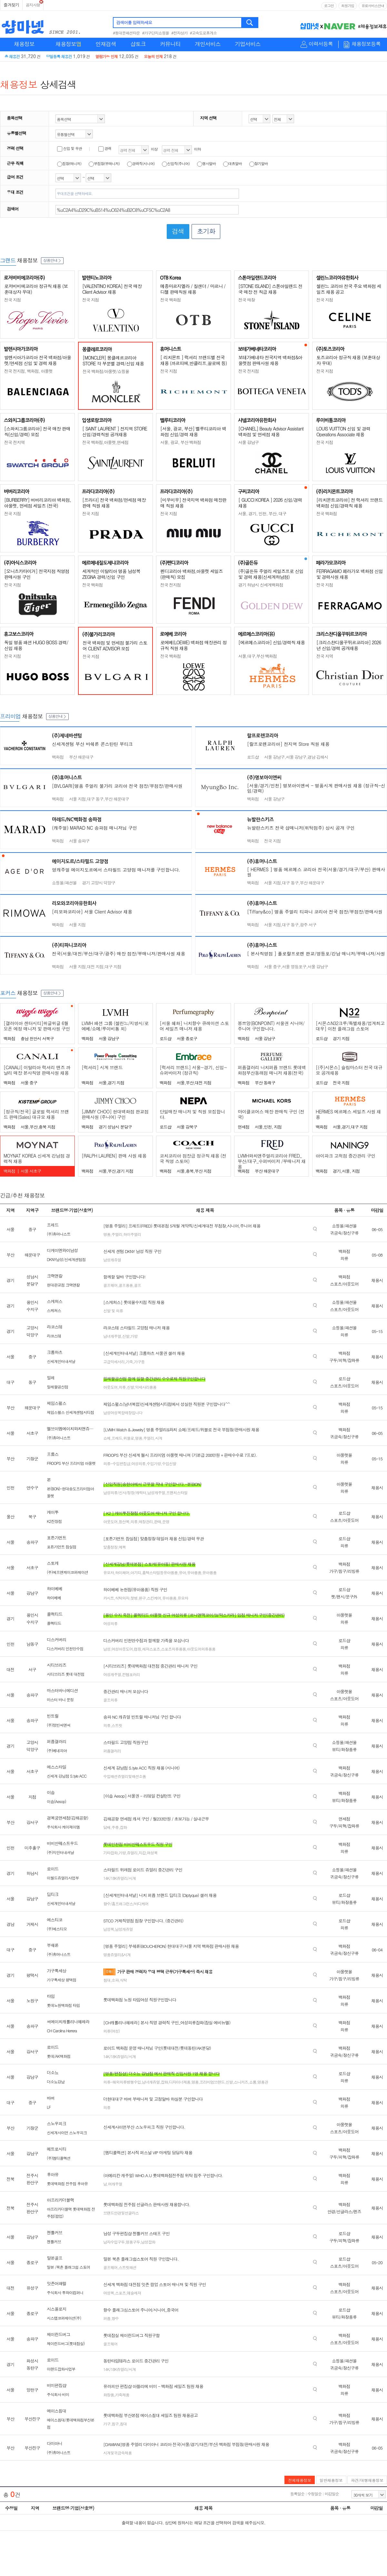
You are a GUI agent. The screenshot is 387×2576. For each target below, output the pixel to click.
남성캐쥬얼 (112, 1259)
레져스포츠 (151, 1649)
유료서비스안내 (373, 5)
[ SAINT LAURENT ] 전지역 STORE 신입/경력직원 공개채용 (114, 431)
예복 (122, 1547)
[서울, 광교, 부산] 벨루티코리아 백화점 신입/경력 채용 (193, 431)
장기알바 (258, 163)
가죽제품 (122, 2394)
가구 (106, 2423)
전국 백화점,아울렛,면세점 (105, 442)
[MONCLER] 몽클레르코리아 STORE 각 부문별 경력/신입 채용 (113, 360)
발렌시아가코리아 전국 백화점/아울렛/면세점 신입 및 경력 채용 (37, 360)
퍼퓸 (106, 2318)
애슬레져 (134, 2292)
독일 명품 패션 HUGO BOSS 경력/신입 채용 (36, 645)
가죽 (129, 1361)
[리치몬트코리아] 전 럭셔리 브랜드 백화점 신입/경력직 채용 (349, 503)
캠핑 (137, 1649)
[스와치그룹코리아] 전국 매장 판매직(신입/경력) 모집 (37, 431)
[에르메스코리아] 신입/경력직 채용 (271, 642)
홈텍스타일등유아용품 (160, 1572)
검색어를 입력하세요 (134, 22)
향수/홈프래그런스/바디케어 (125, 1903)
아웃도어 (110, 1387)
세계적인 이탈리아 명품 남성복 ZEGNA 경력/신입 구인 (111, 574)
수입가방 (153, 1463)
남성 (106, 1649)
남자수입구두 (113, 2242)
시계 (158, 1438)
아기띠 (135, 1572)
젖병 (133, 1598)
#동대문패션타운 (126, 32)
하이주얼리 (132, 1234)
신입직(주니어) (176, 163)
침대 (106, 1980)
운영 (165, 1521)
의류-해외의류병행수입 (122, 2082)
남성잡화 (148, 2242)
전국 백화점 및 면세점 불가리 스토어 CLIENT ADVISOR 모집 (115, 645)
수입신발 (169, 1463)
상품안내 (52, 260)
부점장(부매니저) (104, 163)
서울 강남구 (248, 442)
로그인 (329, 5)
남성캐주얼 (156, 1492)
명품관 (262, 2082)
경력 (104, 148)
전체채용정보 (299, 2480)
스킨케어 (154, 1598)
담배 (106, 1827)
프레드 (117, 1438)
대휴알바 (232, 163)
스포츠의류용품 (173, 1649)
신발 (125, 1336)
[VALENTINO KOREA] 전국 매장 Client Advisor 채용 (112, 289)
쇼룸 (252, 2082)
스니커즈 (241, 2082)
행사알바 (206, 163)
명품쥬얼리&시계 (117, 1954)
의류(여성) (111, 2031)
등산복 (124, 1521)
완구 (142, 1598)
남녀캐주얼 (112, 1336)
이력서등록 (321, 44)
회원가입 (347, 5)
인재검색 (105, 44)
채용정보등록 (366, 44)
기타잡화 (110, 1852)
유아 (182, 1572)
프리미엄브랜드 (212, 2082)
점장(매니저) (69, 163)
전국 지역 (324, 656)
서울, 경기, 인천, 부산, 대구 (262, 513)
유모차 (108, 1572)
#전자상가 (179, 32)
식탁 (123, 1980)
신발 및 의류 (113, 1310)
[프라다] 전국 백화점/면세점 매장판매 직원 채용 (114, 503)
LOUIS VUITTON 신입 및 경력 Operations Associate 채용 (343, 431)
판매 (157, 1521)
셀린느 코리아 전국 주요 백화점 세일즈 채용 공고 (348, 289)
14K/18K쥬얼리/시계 (119, 1878)
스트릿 (117, 1725)
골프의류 (110, 1700)
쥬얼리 (132, 1852)
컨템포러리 (131, 1674)
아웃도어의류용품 (201, 1649)
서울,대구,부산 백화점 (257, 656)
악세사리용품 (145, 1387)
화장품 (108, 2394)
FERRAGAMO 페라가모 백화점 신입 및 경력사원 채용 (349, 574)
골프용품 (126, 1285)
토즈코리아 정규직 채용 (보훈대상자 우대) (348, 360)
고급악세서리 (113, 1361)
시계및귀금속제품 (117, 2452)
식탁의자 (122, 1598)
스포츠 (120, 2292)
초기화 (206, 231)
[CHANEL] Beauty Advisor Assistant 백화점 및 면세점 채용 (270, 431)
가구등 (139, 1361)
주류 (115, 1827)
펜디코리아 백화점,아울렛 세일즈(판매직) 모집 (191, 574)
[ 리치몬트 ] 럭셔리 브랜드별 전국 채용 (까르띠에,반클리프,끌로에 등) (193, 360)
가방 (133, 1336)
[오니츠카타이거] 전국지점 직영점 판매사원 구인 (36, 574)
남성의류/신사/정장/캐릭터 (124, 1492)
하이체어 (122, 1572)
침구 (115, 2423)
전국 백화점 (170, 300)
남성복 (108, 1929)
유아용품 (194, 1572)
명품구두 (133, 2242)
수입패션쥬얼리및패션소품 (124, 1776)
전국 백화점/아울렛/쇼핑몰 (106, 371)
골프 (137, 1285)
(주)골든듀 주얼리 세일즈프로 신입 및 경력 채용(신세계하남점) (270, 574)
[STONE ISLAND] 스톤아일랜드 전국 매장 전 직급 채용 (270, 289)
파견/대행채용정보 (367, 2480)
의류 (122, 1387)
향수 (115, 2318)
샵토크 (138, 44)
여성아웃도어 (122, 1649)
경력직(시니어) (141, 163)
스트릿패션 (127, 2267)
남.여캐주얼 (112, 2183)
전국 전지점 (248, 371)
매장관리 (146, 1521)
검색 (250, 22)
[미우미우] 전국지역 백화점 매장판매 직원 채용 (193, 503)
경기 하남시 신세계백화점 (260, 585)
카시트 (108, 1598)
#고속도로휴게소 (203, 32)
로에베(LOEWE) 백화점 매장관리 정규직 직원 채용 (193, 645)
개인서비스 (208, 44)
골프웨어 (110, 1285)
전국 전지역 (14, 442)
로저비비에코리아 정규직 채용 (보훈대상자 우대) (36, 289)
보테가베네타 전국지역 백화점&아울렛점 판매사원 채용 (270, 360)
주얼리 (117, 1234)
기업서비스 (248, 44)
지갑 (142, 1852)
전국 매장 (246, 300)
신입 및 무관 (69, 148)
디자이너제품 (179, 2082)
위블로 (128, 1438)
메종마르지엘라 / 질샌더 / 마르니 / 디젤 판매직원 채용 (192, 289)
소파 (115, 1980)
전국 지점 (12, 300)
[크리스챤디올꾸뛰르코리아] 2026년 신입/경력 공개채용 (348, 645)
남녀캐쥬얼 (151, 2082)
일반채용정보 (331, 2480)
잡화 (123, 1827)
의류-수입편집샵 (116, 1463)
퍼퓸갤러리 (112, 1750)
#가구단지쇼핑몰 (155, 32)
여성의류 (138, 1463)
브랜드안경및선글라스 (121, 2213)
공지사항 (33, 4)
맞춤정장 (110, 1547)
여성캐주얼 (112, 1674)
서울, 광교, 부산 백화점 (180, 442)
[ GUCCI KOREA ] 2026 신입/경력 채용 (270, 503)
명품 (106, 1234)
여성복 (152, 1852)
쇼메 (106, 1438)
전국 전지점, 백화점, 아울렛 (28, 371)
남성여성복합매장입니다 (122, 1412)
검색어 (12, 209)
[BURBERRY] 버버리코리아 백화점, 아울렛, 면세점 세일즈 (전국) (37, 503)
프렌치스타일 (176, 1492)
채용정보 (24, 44)
